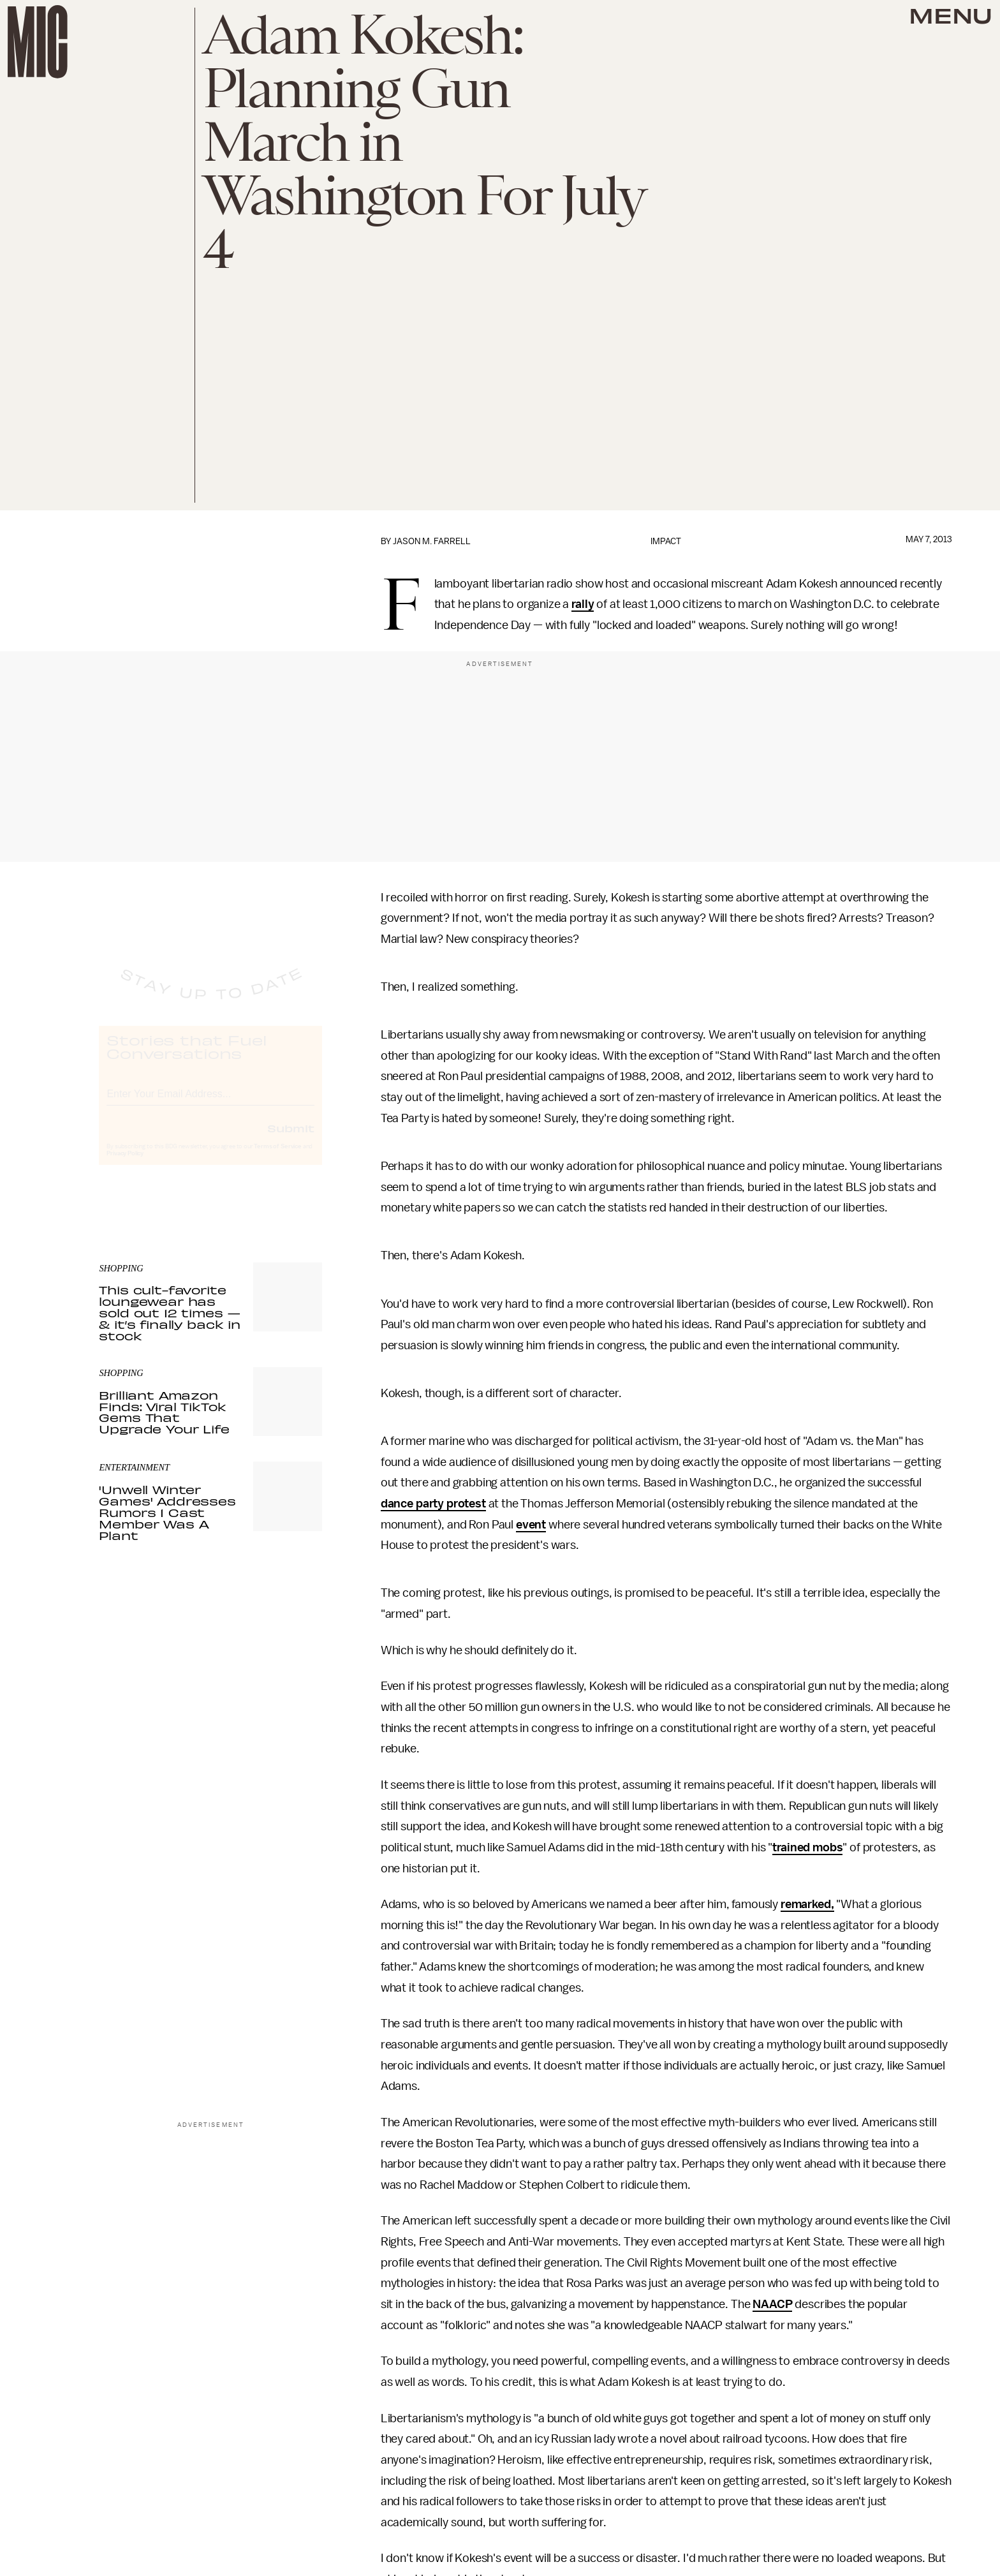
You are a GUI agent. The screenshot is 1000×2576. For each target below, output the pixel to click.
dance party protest (433, 1503)
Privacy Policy (125, 1165)
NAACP (772, 2304)
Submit (290, 1140)
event (531, 1524)
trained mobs (807, 1847)
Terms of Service (277, 1158)
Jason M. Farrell (432, 541)
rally (582, 604)
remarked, (807, 1904)
